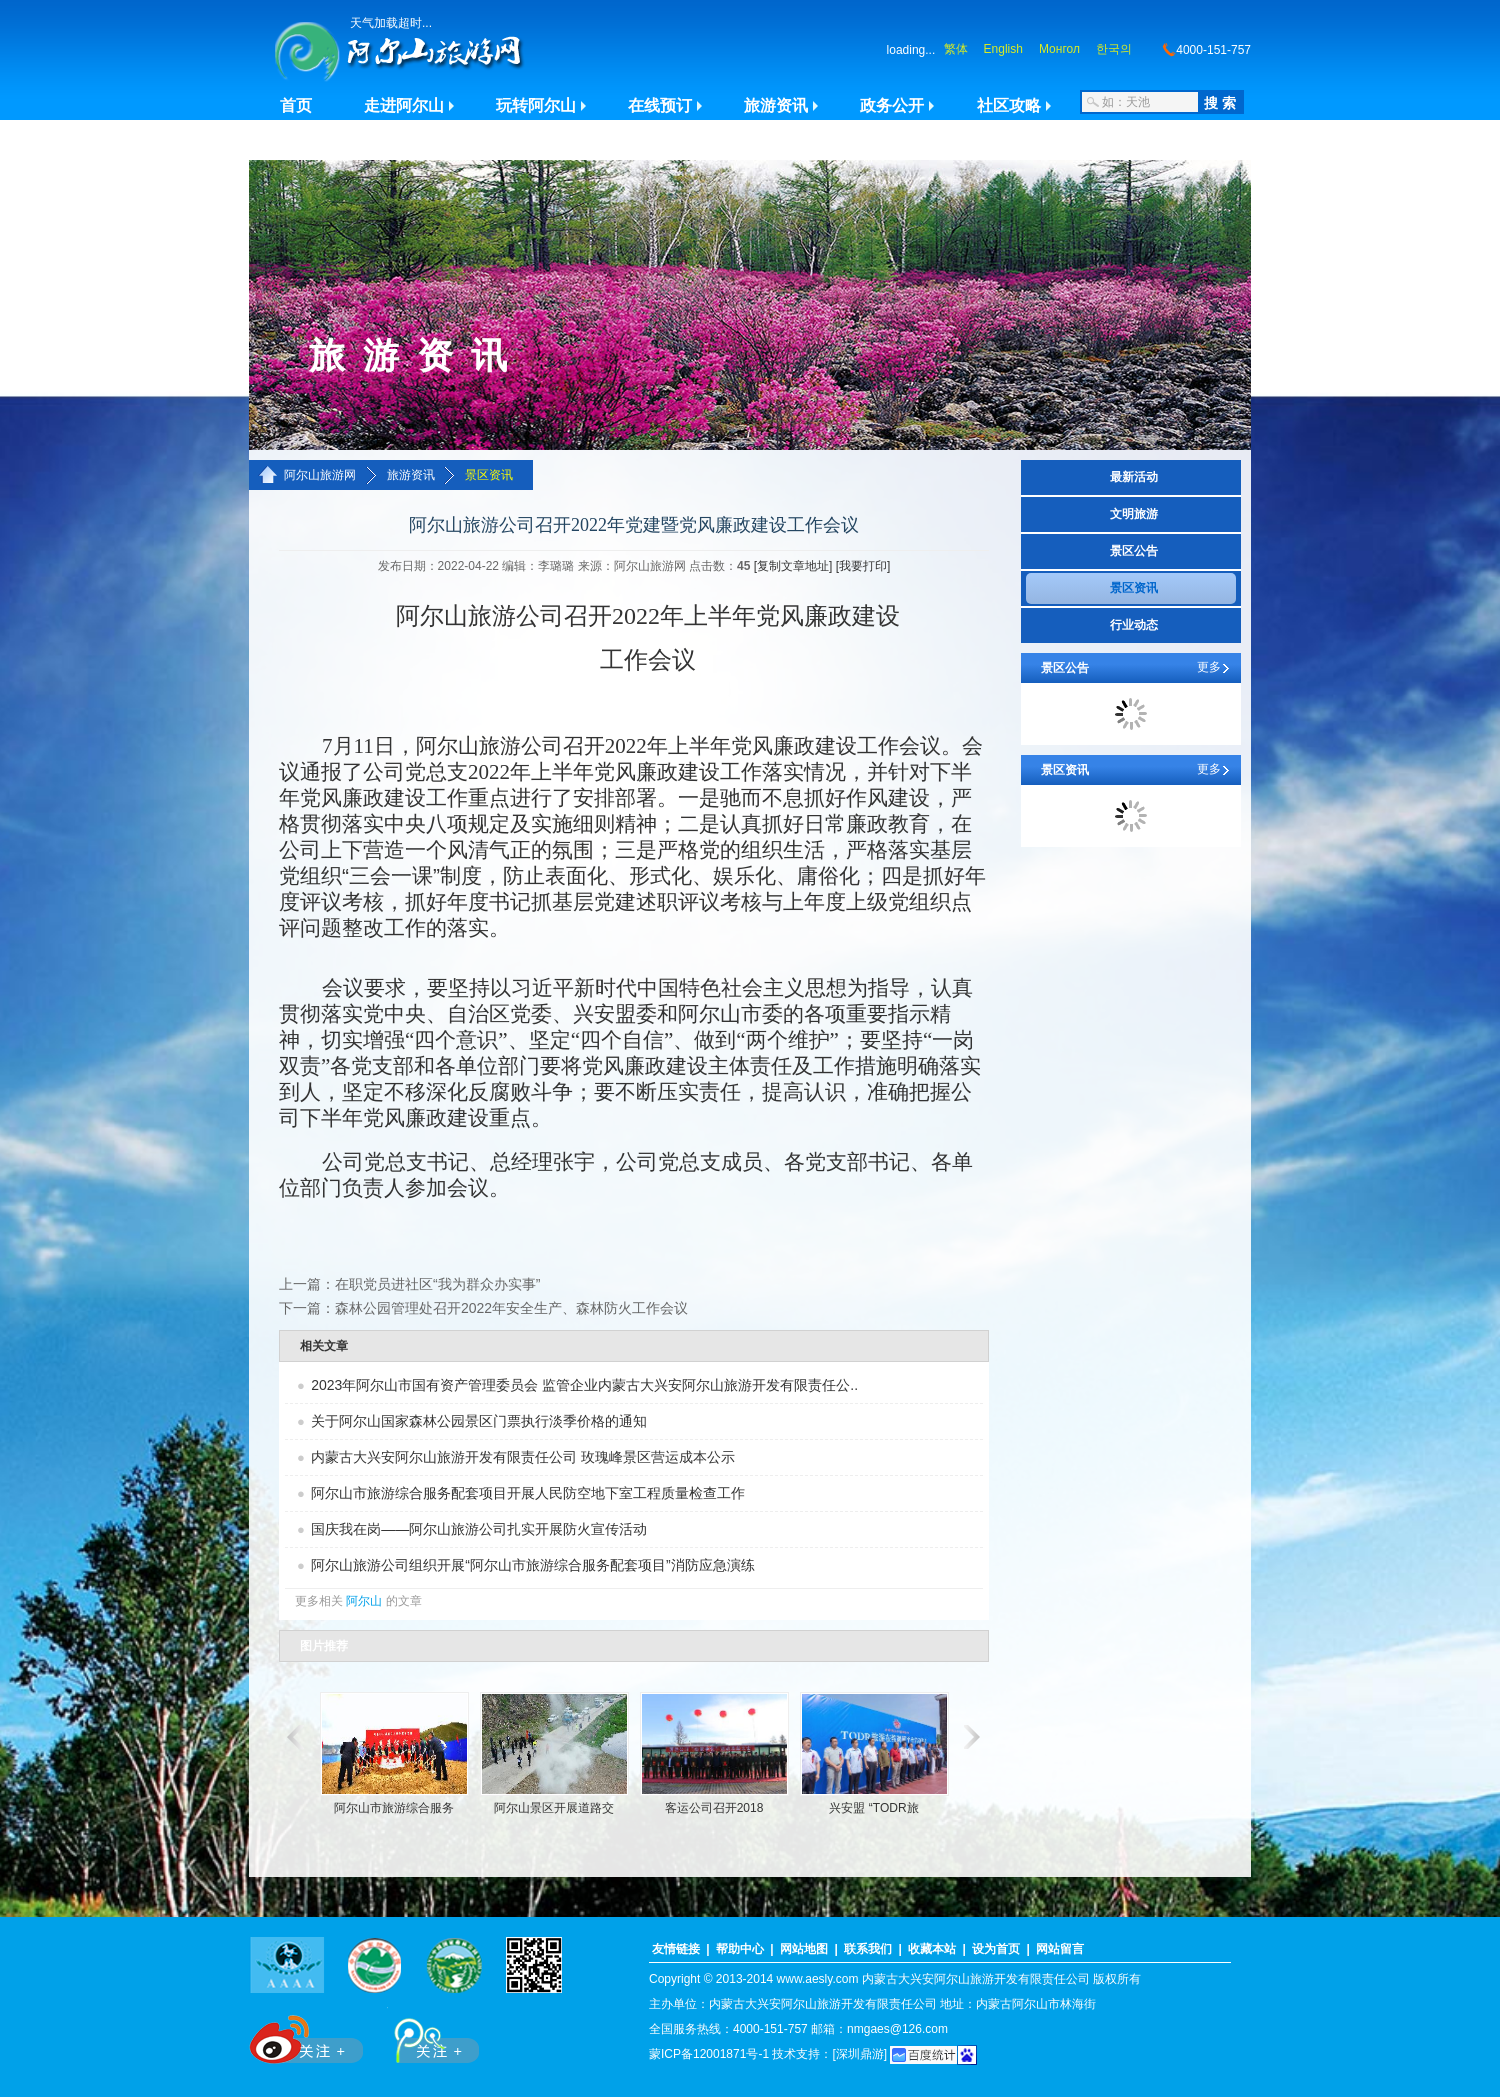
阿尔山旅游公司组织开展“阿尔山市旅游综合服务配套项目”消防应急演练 (532, 1565)
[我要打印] (863, 566)
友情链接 (676, 1949)
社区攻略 (1009, 105)
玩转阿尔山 (536, 105)
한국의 (1114, 49)
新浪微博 (308, 2035)
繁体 (956, 49)
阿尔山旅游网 (320, 475)
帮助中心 (740, 1949)
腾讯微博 (426, 2035)
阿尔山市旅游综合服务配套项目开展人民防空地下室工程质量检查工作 (528, 1493)
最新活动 (1134, 477)
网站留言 (1060, 1949)
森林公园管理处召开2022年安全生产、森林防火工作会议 (511, 1308)
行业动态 (1134, 625)
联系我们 (868, 1949)
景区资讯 (489, 475)
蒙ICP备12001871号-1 (709, 2054)
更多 (1209, 667)
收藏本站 (932, 1949)
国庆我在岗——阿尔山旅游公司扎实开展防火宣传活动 (479, 1529)
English (1003, 49)
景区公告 (1134, 551)
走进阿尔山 (404, 105)
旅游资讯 (776, 105)
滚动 (291, 1737)
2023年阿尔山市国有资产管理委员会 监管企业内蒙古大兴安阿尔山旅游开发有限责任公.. (584, 1385)
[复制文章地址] (793, 566)
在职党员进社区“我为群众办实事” (437, 1284)
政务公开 (892, 105)
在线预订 (660, 105)
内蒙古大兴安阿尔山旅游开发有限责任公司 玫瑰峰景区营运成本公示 (523, 1457)
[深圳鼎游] (859, 2054)
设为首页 (996, 1949)
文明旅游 (1134, 514)
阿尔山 (364, 1601)
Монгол (1059, 49)
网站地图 (804, 1949)
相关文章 (324, 1346)
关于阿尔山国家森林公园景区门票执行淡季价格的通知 (479, 1421)
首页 (296, 105)
